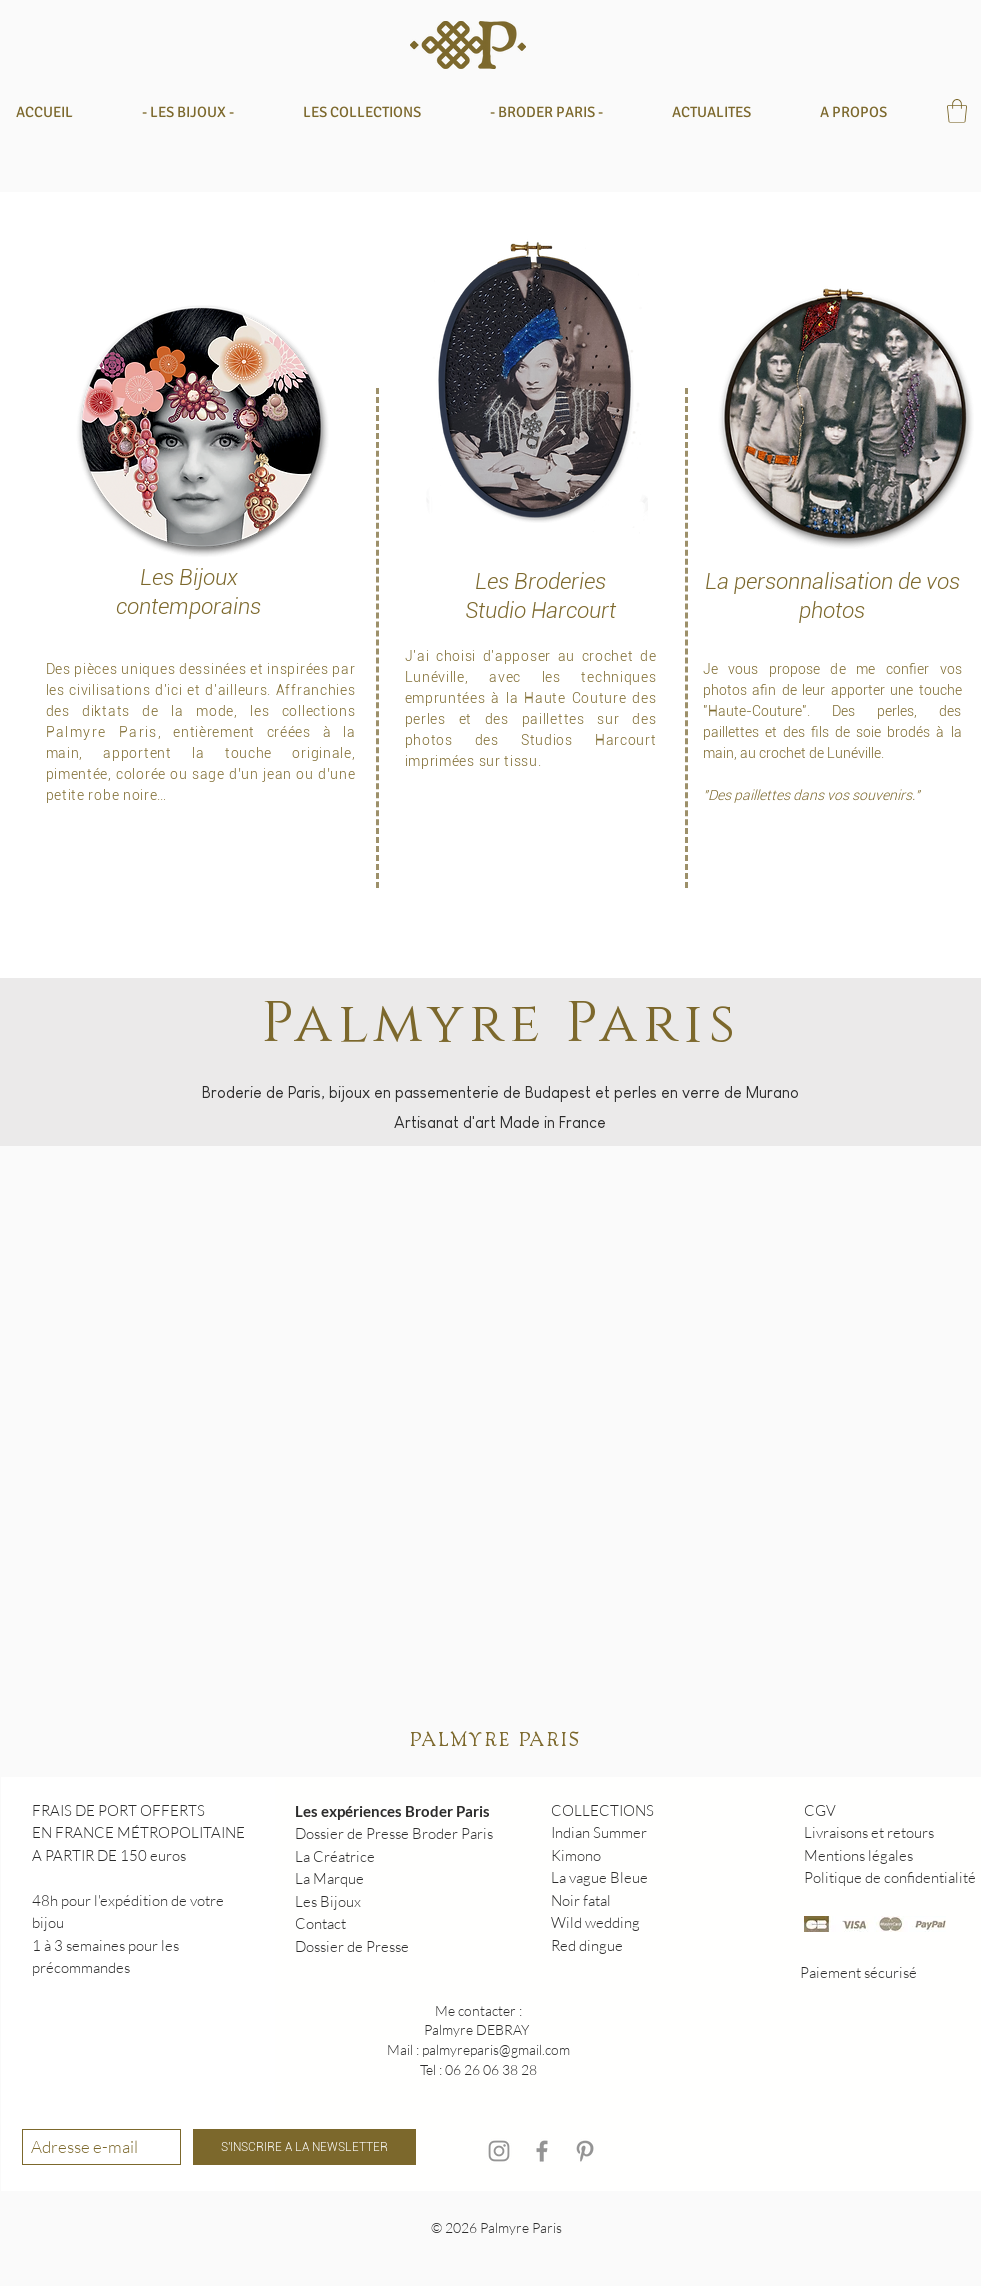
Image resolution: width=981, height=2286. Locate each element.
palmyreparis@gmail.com (496, 2049)
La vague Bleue (599, 1877)
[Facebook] (542, 2151)
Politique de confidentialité (890, 1877)
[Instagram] (499, 2151)
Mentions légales (858, 1855)
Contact (320, 1923)
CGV (820, 1810)
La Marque (329, 1878)
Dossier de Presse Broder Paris (394, 1833)
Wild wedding (595, 1922)
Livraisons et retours (869, 1832)
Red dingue (587, 1945)
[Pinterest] (585, 2151)
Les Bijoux (328, 1901)
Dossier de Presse (352, 1946)
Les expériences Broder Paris (392, 1811)
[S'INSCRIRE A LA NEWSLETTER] (304, 2147)
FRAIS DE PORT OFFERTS (118, 1810)
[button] (381, 112)
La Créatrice (335, 1856)
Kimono (576, 1855)
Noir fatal (581, 1900)
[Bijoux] (201, 427)
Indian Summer (599, 1832)
